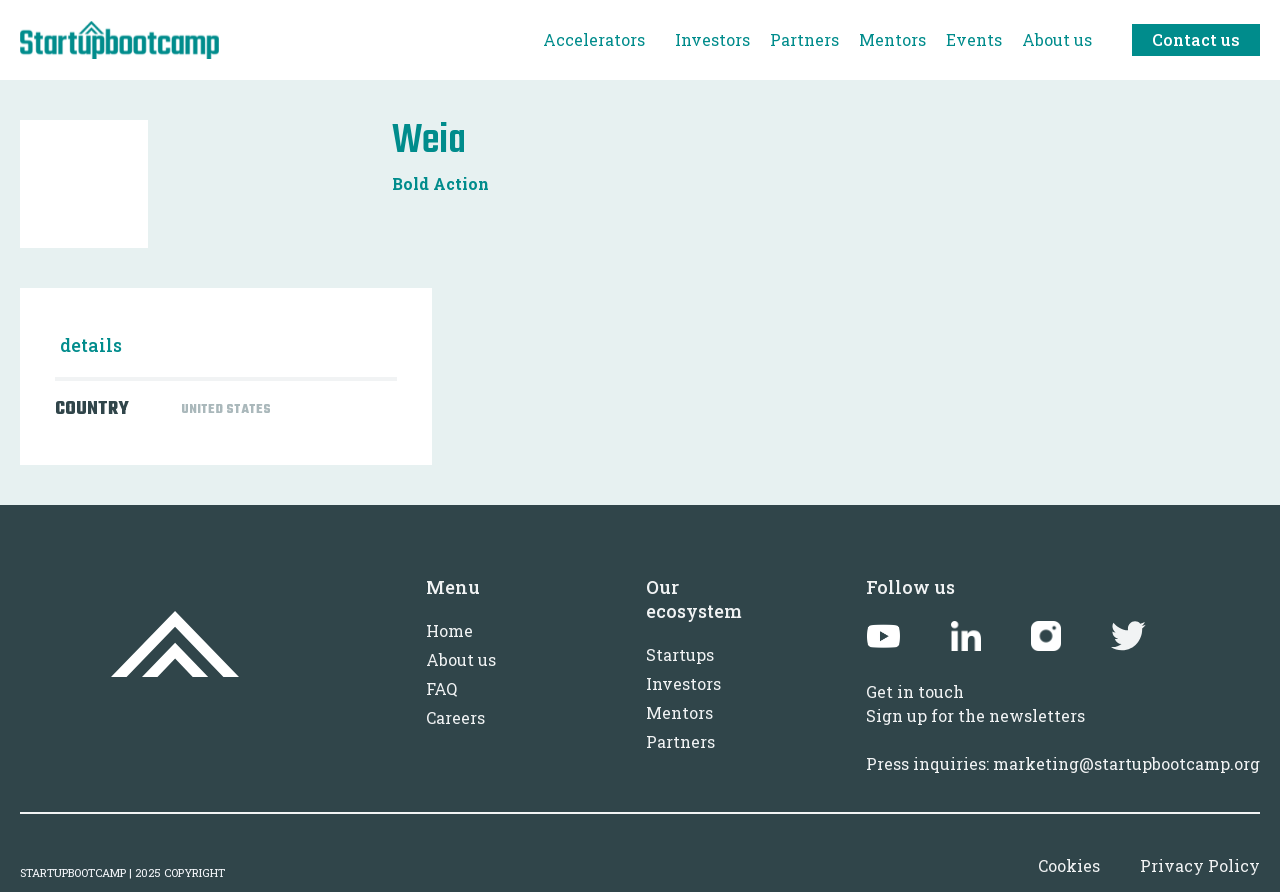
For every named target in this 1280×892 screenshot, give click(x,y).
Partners (680, 741)
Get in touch (915, 691)
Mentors (679, 712)
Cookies (1069, 865)
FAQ (441, 688)
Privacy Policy (1200, 865)
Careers (455, 717)
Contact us (1196, 39)
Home (449, 630)
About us (461, 659)
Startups (680, 654)
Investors (683, 683)
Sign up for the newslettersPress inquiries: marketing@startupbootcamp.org (1063, 739)
